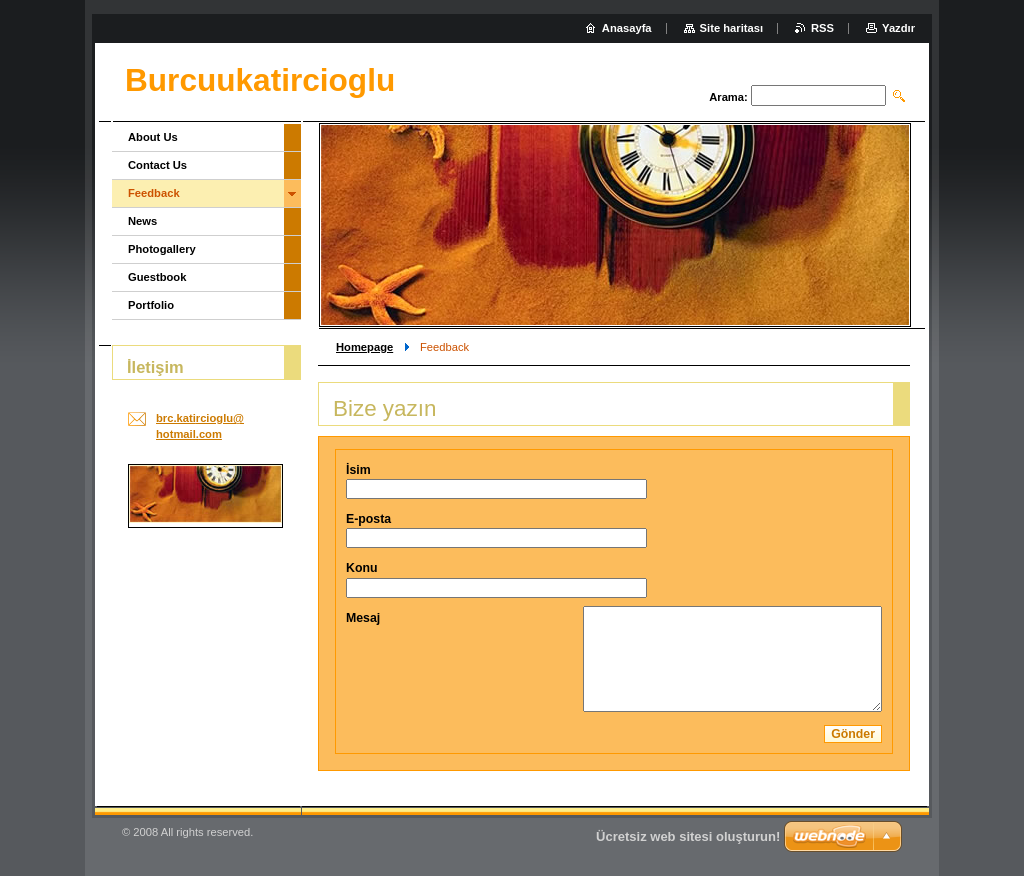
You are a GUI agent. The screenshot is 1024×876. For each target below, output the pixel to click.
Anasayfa (627, 28)
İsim (358, 470)
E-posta (368, 519)
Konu (361, 568)
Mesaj (363, 618)
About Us (153, 137)
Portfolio (151, 305)
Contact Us (157, 165)
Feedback (154, 193)
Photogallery (162, 249)
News (142, 221)
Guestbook (157, 277)
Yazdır (898, 28)
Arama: (728, 97)
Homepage (364, 347)
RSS (822, 28)
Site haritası (731, 28)
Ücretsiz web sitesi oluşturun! (688, 836)
